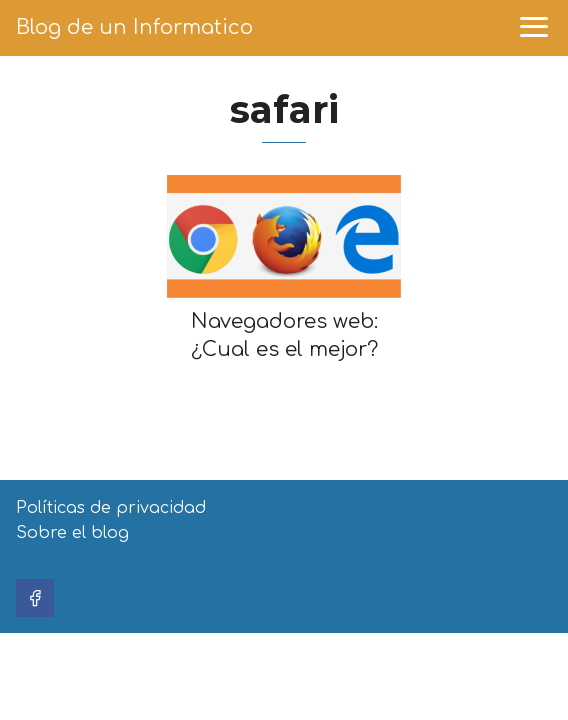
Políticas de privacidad (111, 508)
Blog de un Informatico (134, 27)
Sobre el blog (72, 533)
